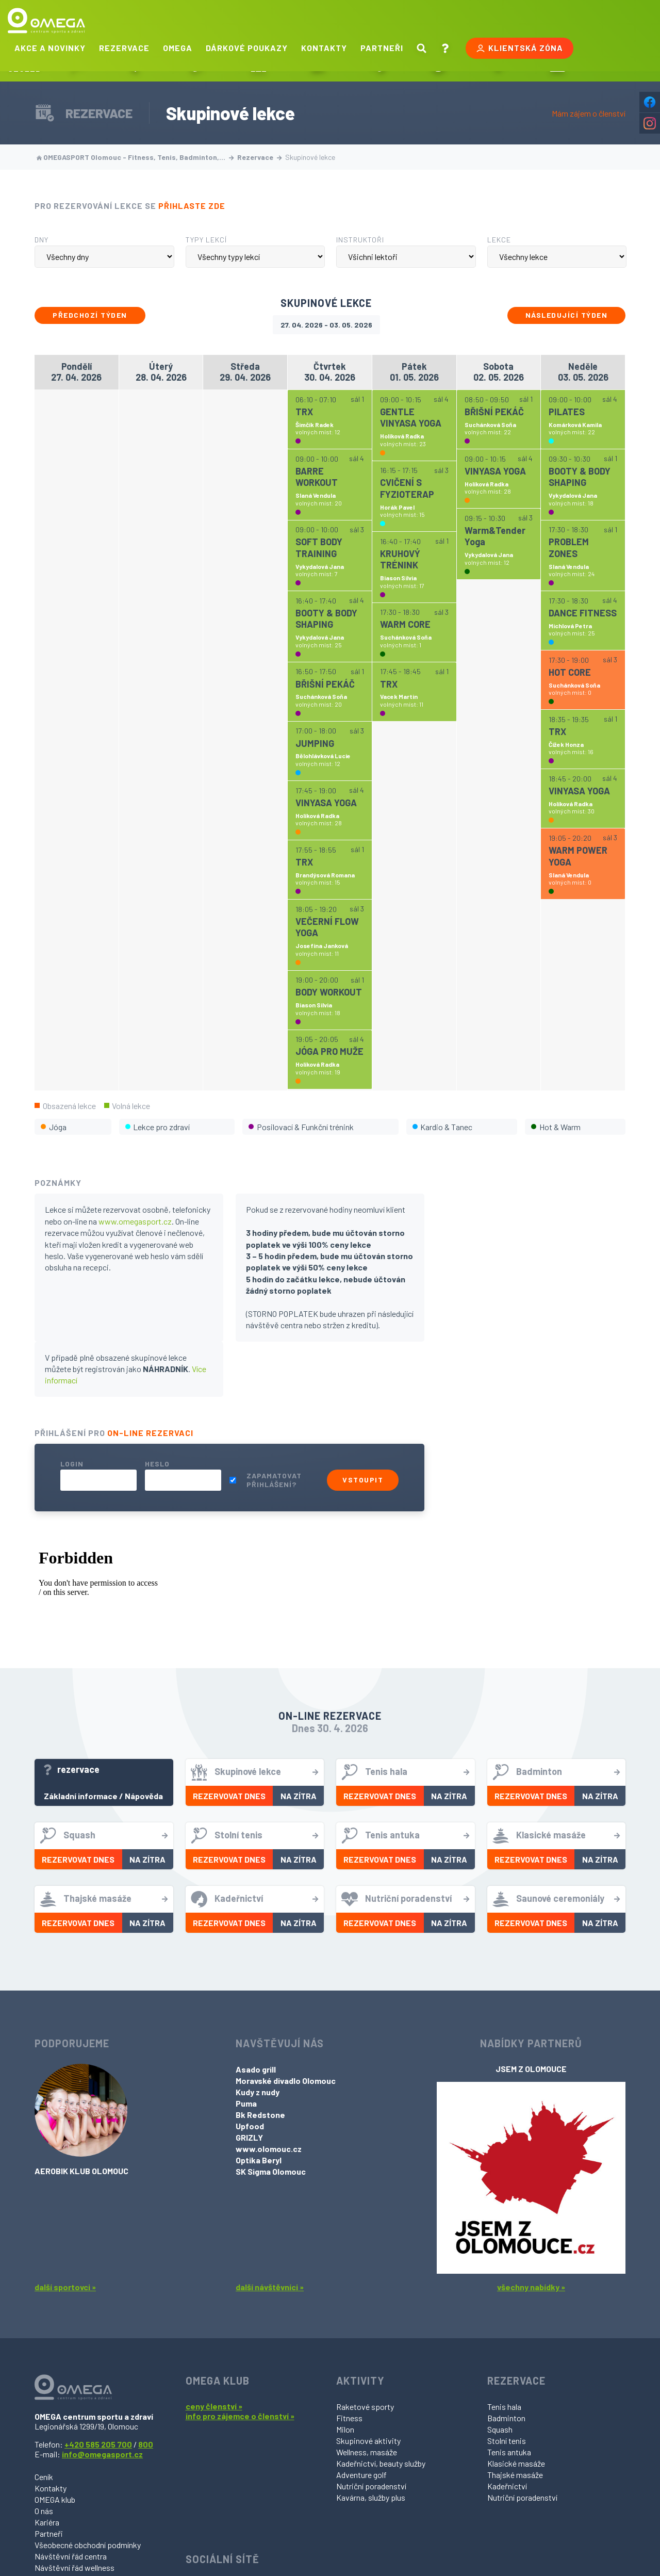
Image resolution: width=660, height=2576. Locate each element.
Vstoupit (362, 1479)
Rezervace (124, 48)
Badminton (506, 2418)
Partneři (381, 48)
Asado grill (256, 2069)
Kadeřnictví (507, 2486)
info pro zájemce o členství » (240, 2416)
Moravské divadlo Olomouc (286, 2080)
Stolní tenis (506, 2440)
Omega (177, 48)
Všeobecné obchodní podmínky (88, 2545)
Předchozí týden (90, 315)
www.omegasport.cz (135, 1221)
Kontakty (324, 48)
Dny (41, 239)
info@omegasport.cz (102, 2454)
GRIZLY (249, 2137)
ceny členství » (214, 2406)
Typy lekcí (206, 239)
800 (145, 2444)
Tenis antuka (509, 2452)
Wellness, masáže (366, 2452)
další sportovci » (65, 2287)
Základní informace (81, 1796)
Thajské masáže (515, 2475)
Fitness (349, 2418)
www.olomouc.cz (269, 2149)
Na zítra (298, 1796)
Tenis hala (504, 2406)
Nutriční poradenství (371, 2486)
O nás (44, 2511)
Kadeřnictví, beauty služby (380, 2463)
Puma (246, 2103)
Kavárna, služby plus (370, 2497)
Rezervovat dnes (229, 1796)
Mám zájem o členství (588, 113)
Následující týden (566, 315)
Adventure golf (361, 2475)
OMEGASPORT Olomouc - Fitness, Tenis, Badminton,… (135, 157)
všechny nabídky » (531, 2287)
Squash (500, 2429)
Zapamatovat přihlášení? (274, 1480)
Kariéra (47, 2522)
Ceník (44, 2477)
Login (72, 1463)
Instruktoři (360, 239)
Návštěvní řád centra (71, 2556)
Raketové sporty (365, 2406)
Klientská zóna (519, 48)
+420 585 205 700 (98, 2444)
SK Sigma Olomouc (271, 2171)
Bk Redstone (260, 2115)
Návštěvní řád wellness (74, 2567)
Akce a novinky (50, 48)
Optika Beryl (259, 2160)
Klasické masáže (516, 2463)
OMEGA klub (55, 2499)
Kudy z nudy (257, 2092)
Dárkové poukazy (247, 48)
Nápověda (144, 1796)
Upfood (250, 2126)
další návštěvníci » (270, 2287)
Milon (345, 2429)
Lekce (499, 239)
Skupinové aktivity (368, 2440)
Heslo (157, 1463)
